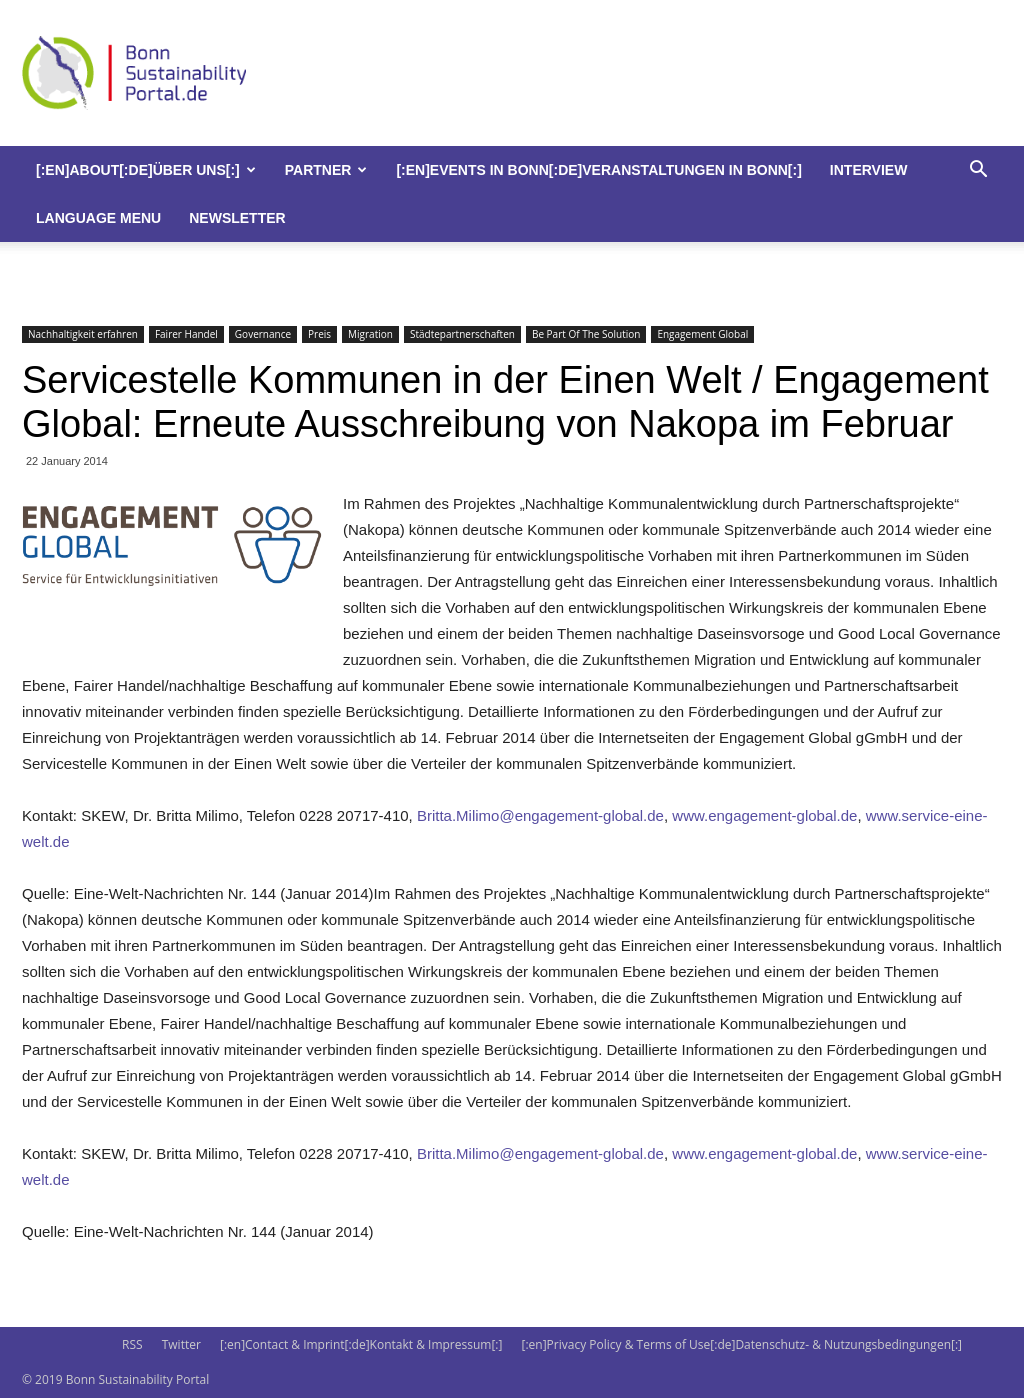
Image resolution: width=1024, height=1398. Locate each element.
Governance (263, 334)
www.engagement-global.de (764, 815)
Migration (370, 334)
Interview (869, 170)
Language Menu (98, 218)
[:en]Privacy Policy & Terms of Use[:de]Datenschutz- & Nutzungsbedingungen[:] (742, 1344)
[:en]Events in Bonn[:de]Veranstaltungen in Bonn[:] (598, 170)
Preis (319, 334)
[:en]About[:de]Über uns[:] (146, 170)
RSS (132, 1344)
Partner (326, 170)
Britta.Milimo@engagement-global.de (540, 815)
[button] (978, 171)
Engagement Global (702, 334)
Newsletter (237, 218)
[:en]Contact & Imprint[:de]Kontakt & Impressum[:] (361, 1344)
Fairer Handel (186, 334)
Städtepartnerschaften (462, 334)
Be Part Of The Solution (586, 334)
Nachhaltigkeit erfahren (83, 334)
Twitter (181, 1344)
